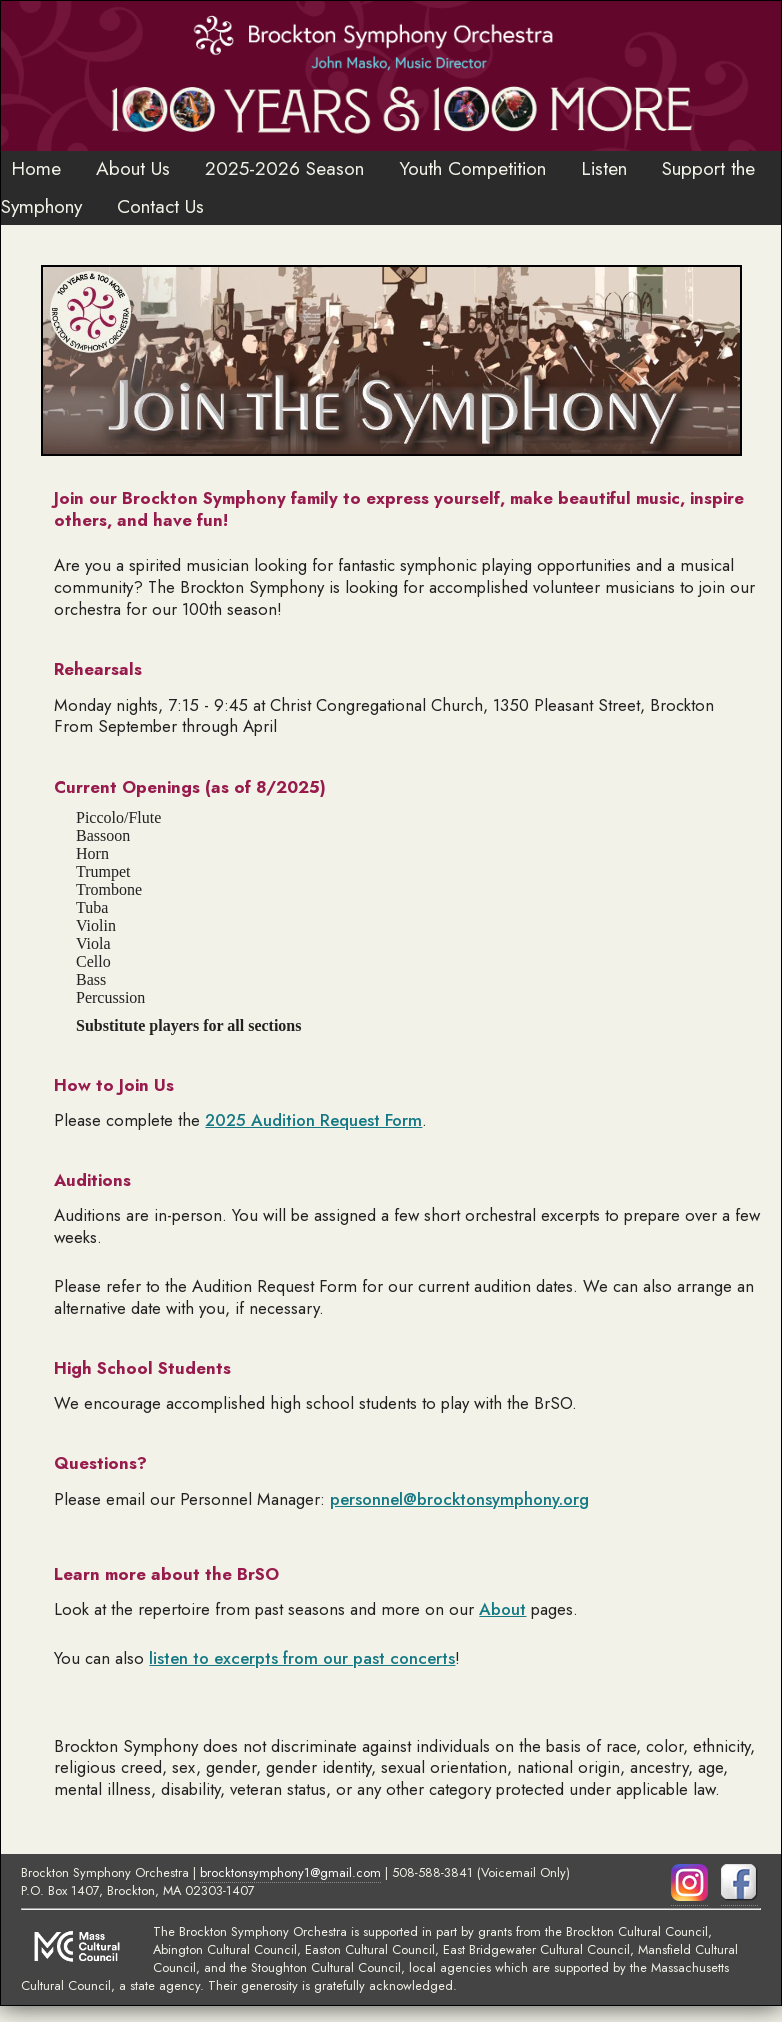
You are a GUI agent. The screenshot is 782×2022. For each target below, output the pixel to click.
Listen (604, 168)
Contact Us (160, 206)
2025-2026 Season (284, 168)
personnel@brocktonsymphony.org (459, 1499)
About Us (133, 168)
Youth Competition (472, 168)
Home (36, 168)
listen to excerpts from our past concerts (302, 1658)
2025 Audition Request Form (313, 1120)
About (502, 1609)
